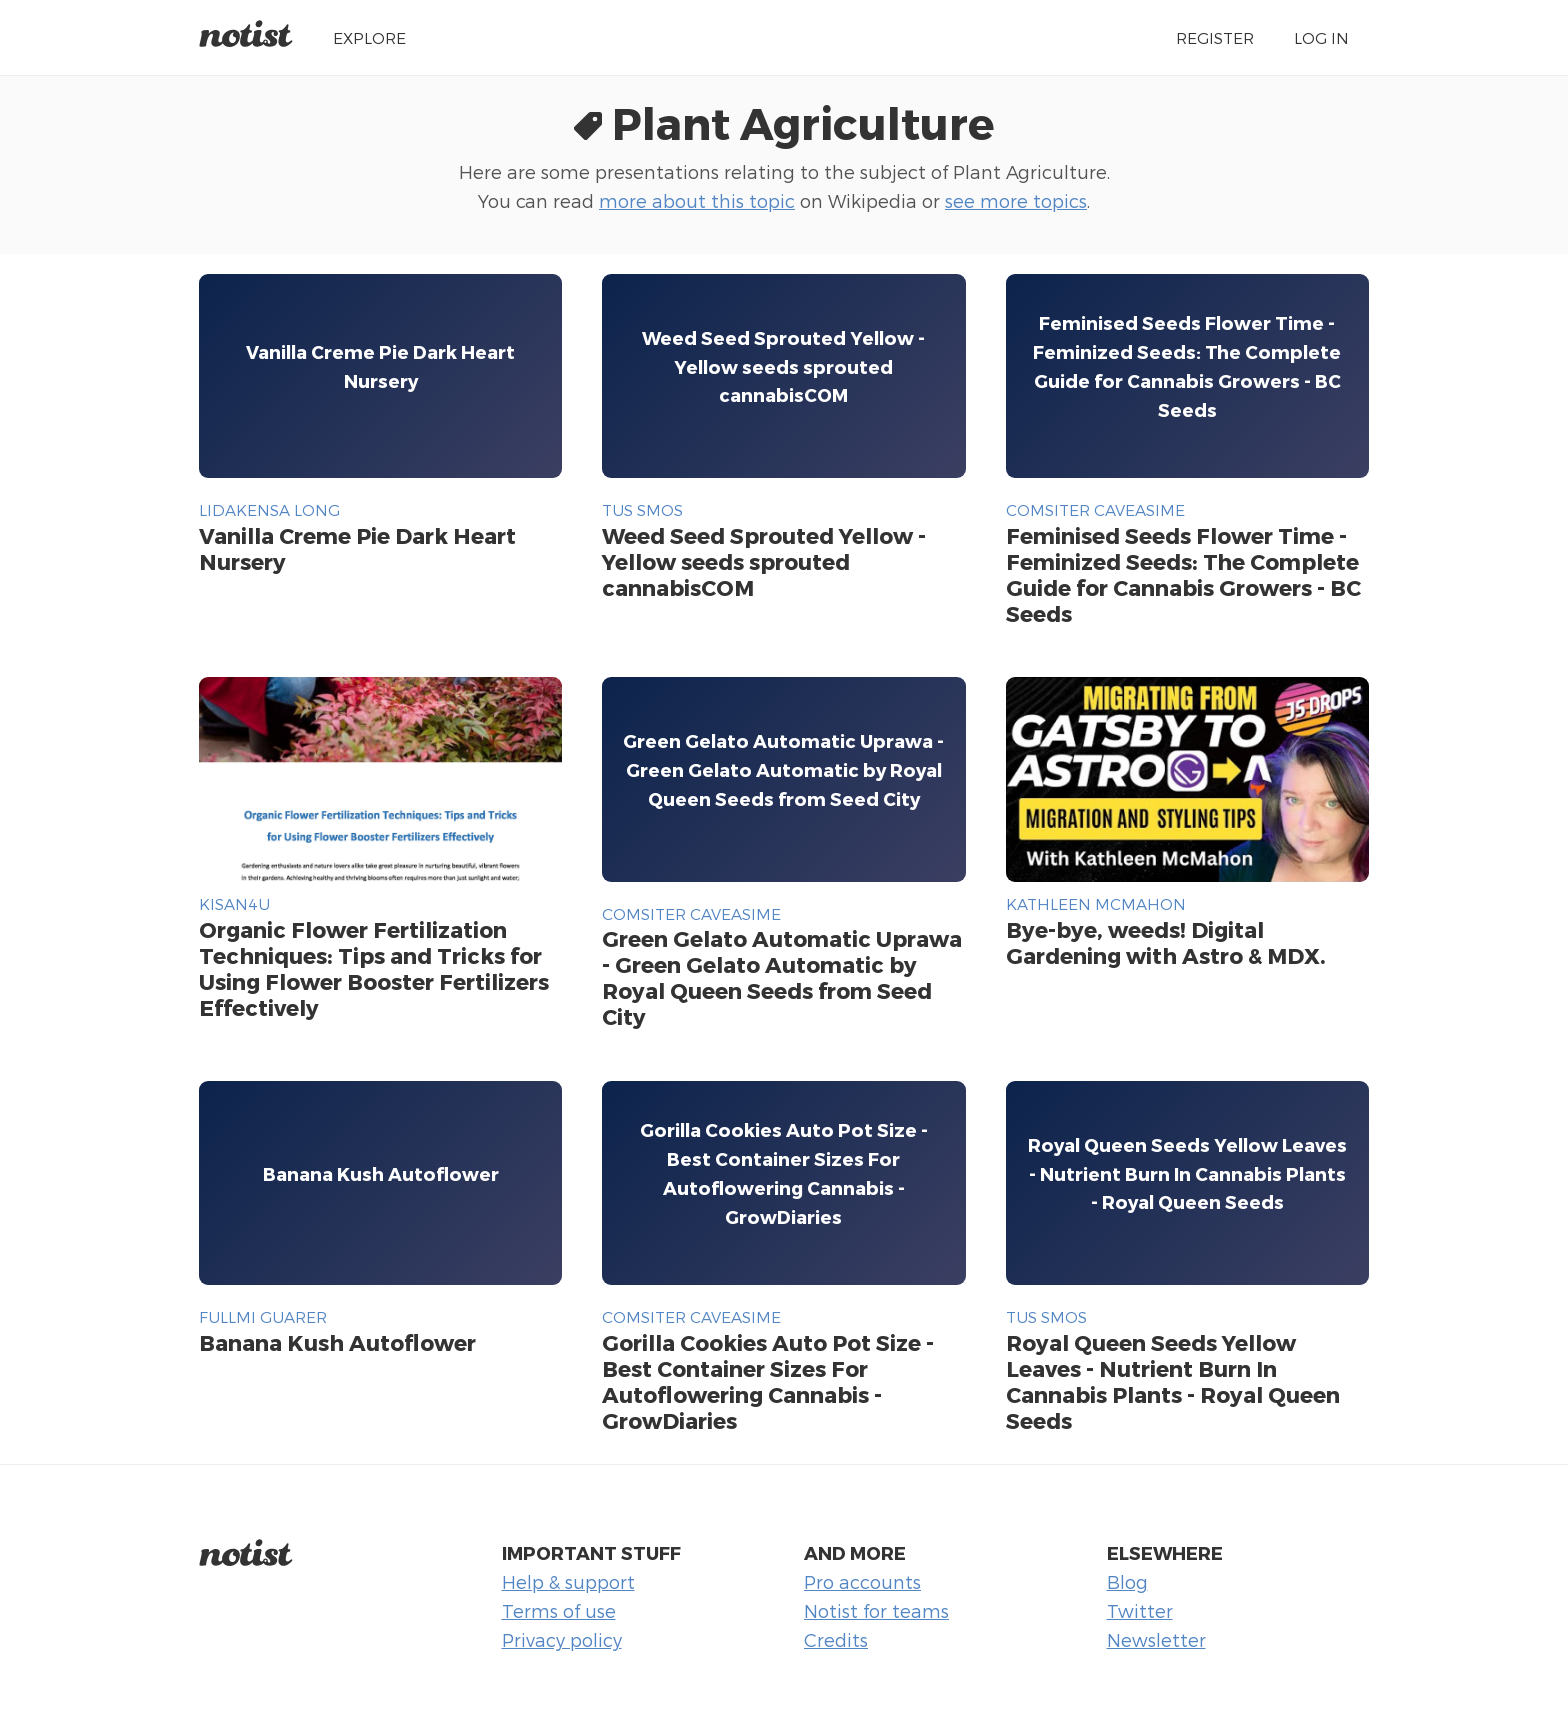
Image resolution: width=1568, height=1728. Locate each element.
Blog (1127, 1581)
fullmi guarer (263, 1316)
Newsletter (1156, 1639)
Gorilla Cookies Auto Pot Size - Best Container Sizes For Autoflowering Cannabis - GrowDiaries (768, 1381)
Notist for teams (876, 1610)
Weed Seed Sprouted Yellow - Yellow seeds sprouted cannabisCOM (764, 561)
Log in (1321, 37)
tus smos (642, 509)
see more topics (1016, 200)
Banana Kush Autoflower (337, 1342)
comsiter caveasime (1095, 509)
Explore (369, 37)
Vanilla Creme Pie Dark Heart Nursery (357, 548)
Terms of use (559, 1610)
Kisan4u (234, 903)
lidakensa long (269, 509)
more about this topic (697, 200)
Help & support (568, 1581)
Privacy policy (562, 1639)
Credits (836, 1639)
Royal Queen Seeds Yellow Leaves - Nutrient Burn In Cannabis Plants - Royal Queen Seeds (1173, 1381)
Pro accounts (862, 1581)
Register (1215, 37)
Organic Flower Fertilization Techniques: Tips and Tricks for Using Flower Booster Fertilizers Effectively (374, 968)
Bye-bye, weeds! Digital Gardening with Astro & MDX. (1166, 942)
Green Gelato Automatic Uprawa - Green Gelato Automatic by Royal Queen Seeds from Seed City (782, 977)
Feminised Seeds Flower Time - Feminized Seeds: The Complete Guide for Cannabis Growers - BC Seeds (1183, 574)
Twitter (1140, 1610)
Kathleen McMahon (1096, 903)
